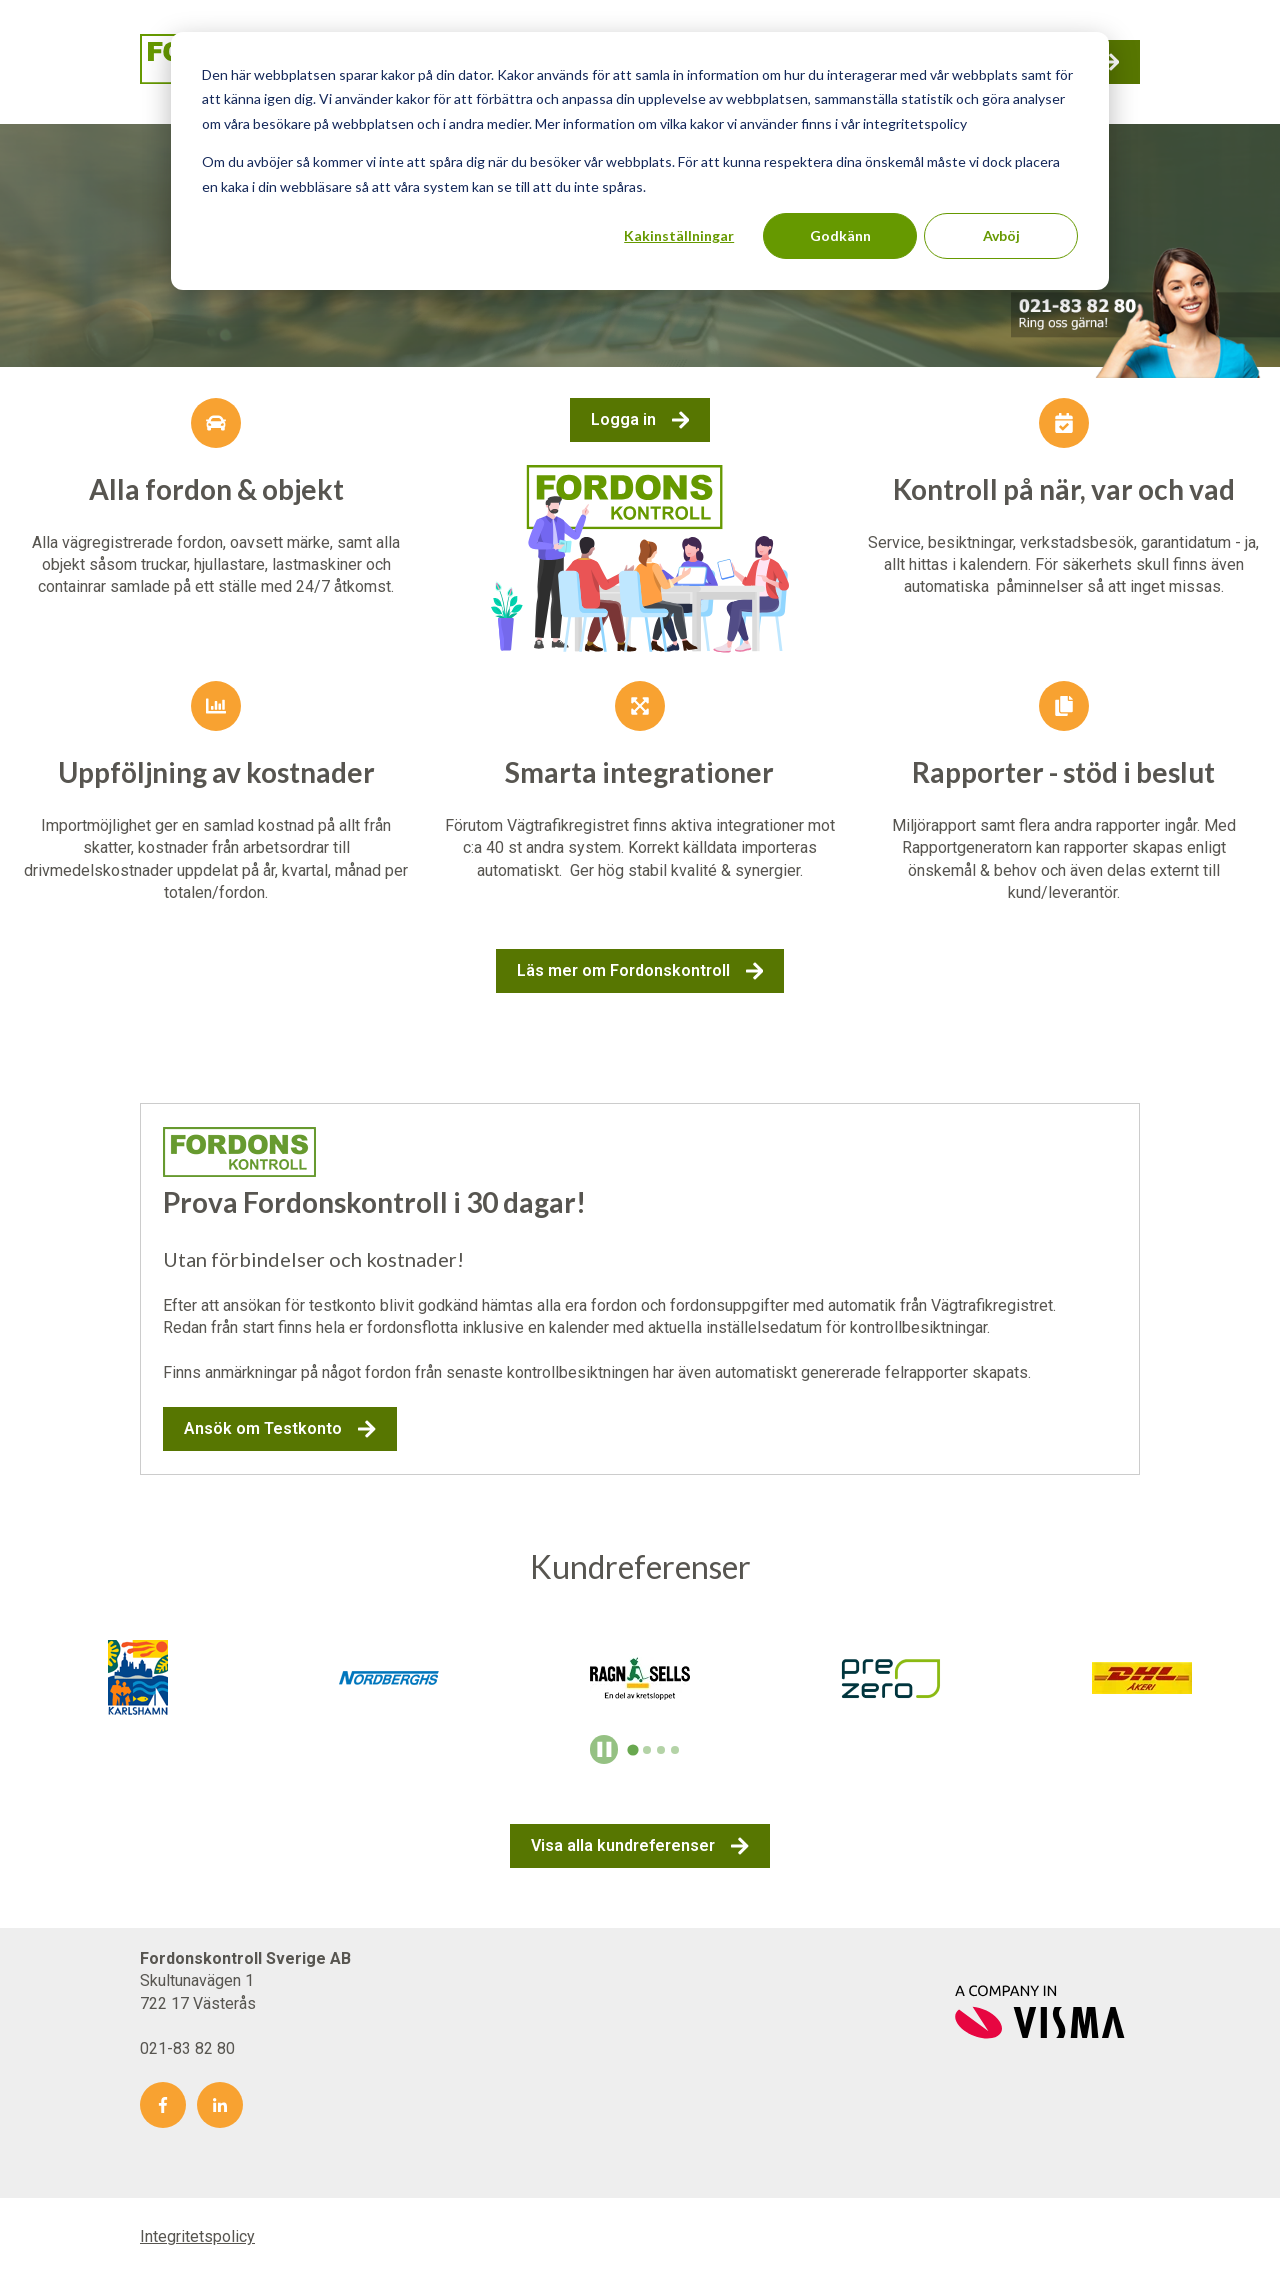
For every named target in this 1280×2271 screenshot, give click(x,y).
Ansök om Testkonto (280, 1429)
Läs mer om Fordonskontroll (640, 971)
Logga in (640, 420)
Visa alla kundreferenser (640, 1846)
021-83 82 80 (187, 2048)
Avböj (1001, 235)
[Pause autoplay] (604, 1749)
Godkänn (840, 235)
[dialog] (640, 161)
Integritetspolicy (197, 2236)
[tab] (633, 1750)
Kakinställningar (679, 235)
